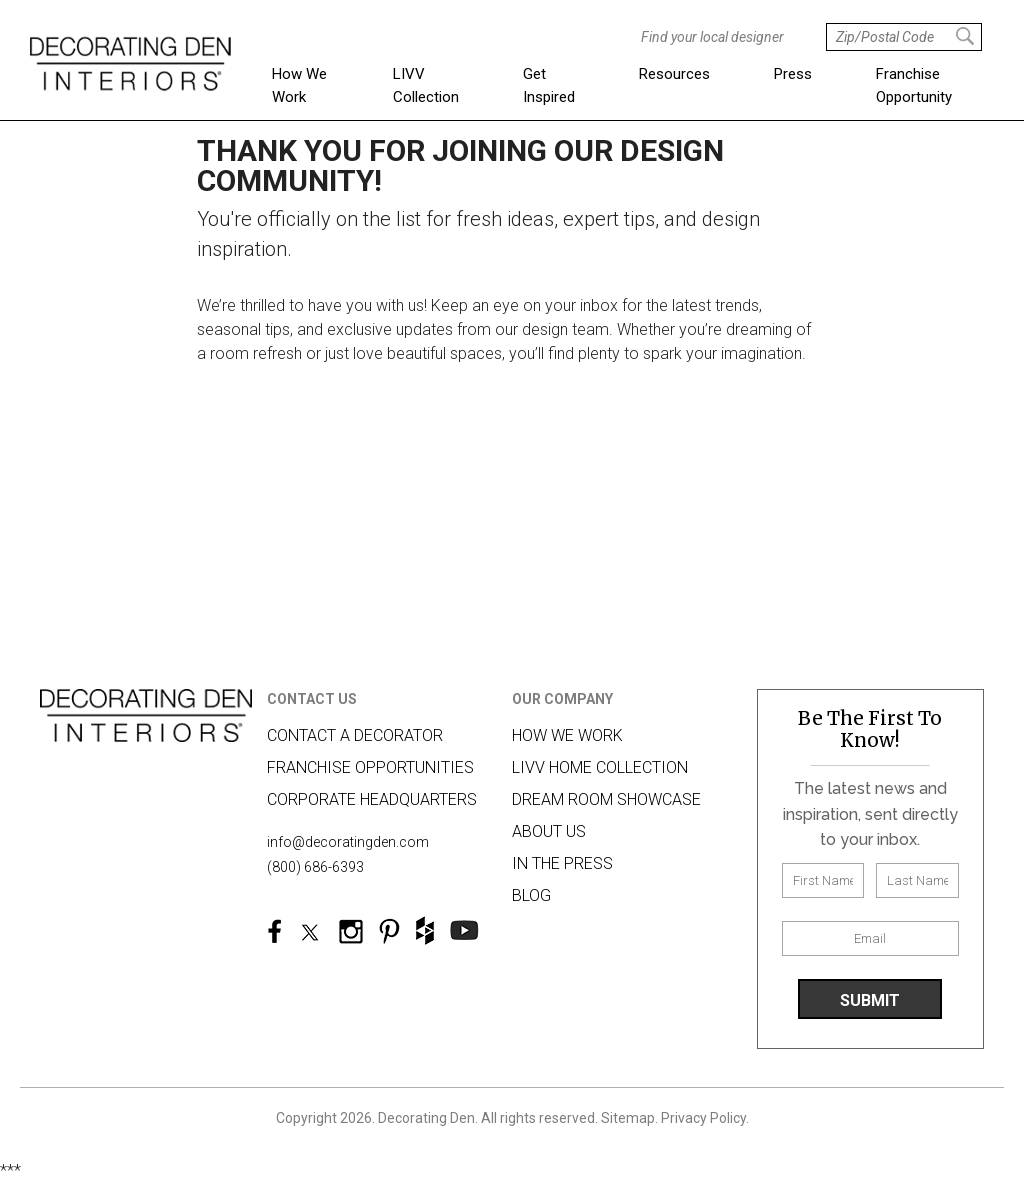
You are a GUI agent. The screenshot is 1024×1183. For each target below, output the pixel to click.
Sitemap (628, 1118)
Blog (531, 895)
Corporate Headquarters (372, 799)
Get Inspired (549, 85)
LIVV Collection (426, 85)
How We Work (299, 85)
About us (549, 831)
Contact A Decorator (355, 735)
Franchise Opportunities (370, 767)
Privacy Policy (703, 1118)
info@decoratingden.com (348, 842)
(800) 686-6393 (315, 867)
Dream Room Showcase (606, 799)
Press (793, 74)
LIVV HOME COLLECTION (600, 767)
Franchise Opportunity (914, 85)
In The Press (562, 863)
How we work (567, 735)
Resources (674, 74)
